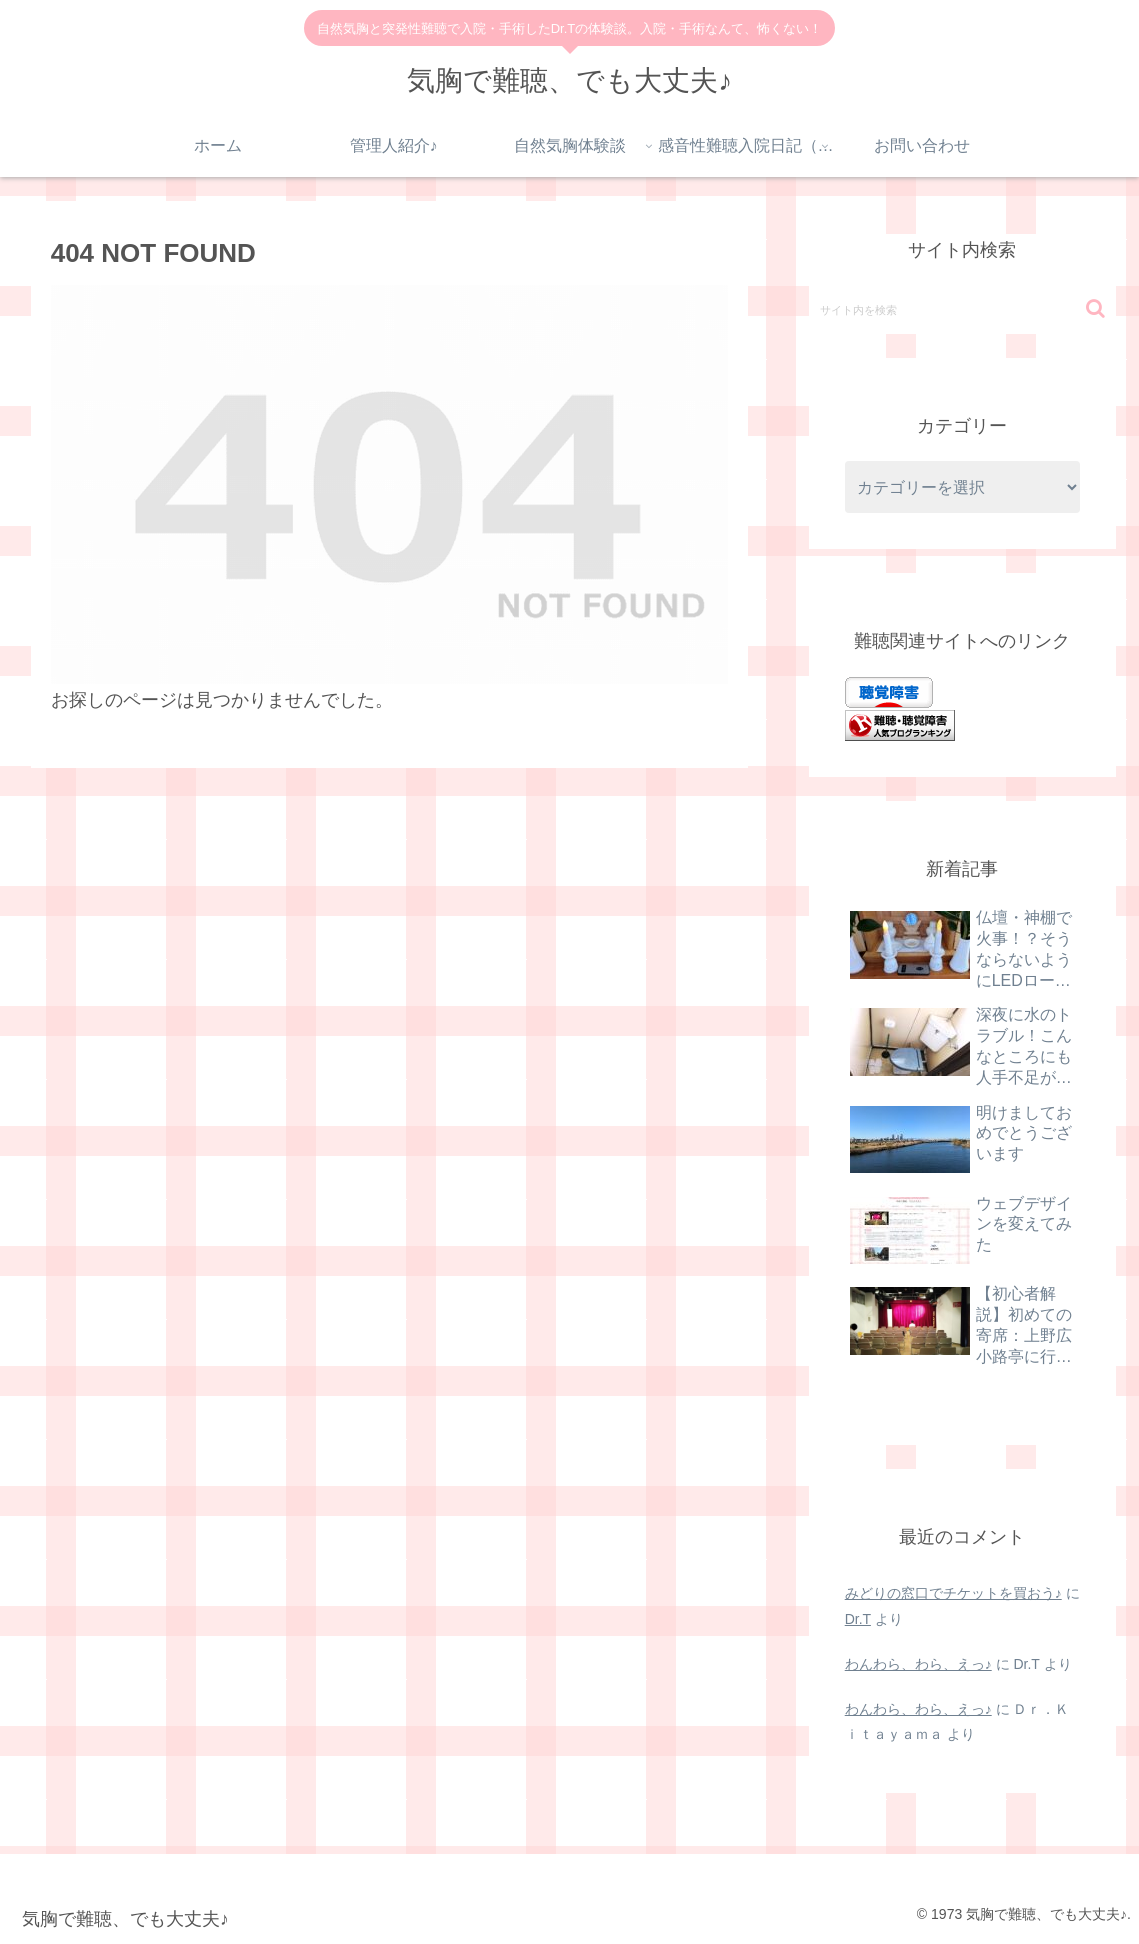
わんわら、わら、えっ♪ (918, 1664)
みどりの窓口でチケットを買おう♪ (953, 1593)
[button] (1095, 308)
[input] (963, 309)
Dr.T (858, 1619)
